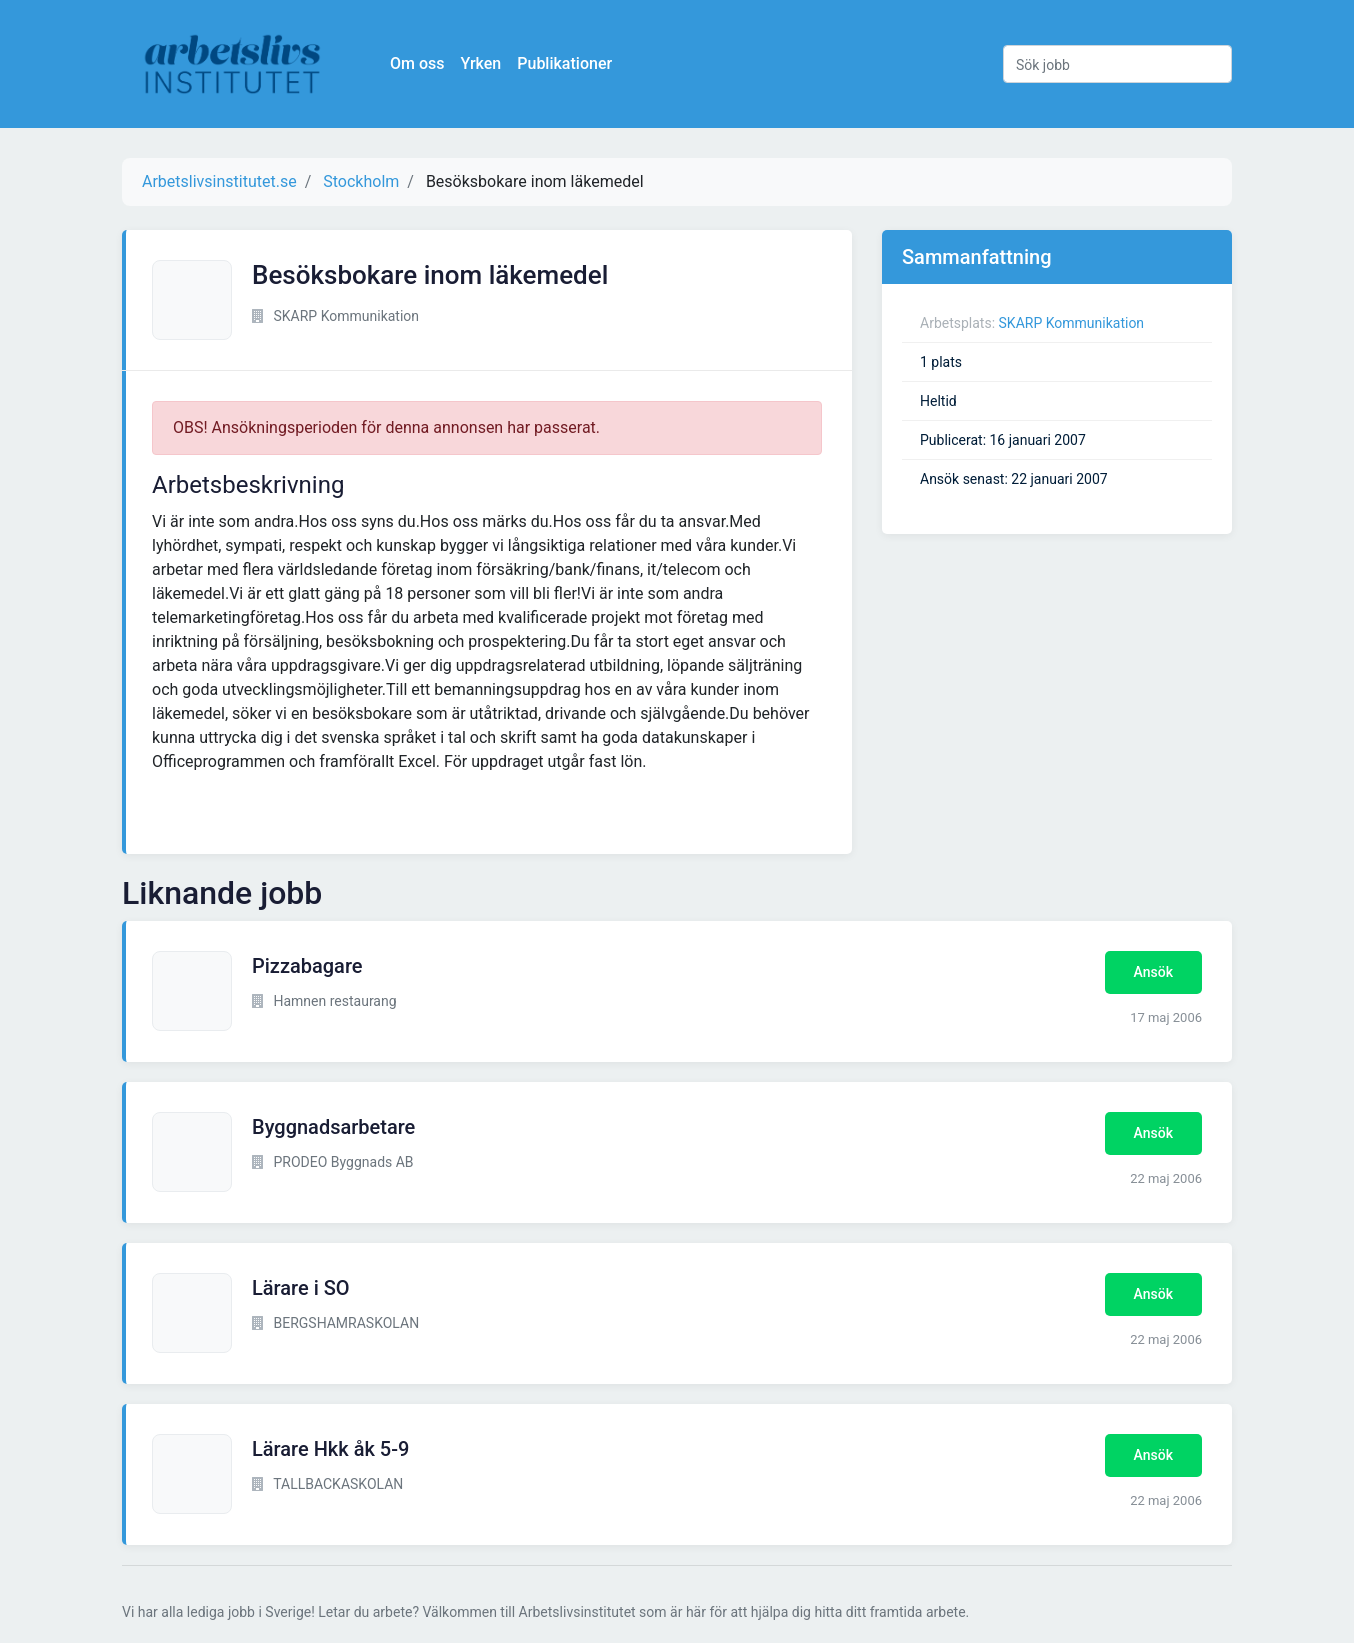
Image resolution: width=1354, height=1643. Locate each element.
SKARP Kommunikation (1072, 323)
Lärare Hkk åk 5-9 (330, 1449)
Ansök (1153, 972)
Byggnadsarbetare (333, 1127)
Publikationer (564, 63)
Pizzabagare (307, 966)
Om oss (417, 63)
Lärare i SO (301, 1288)
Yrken (480, 63)
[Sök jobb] (1117, 64)
